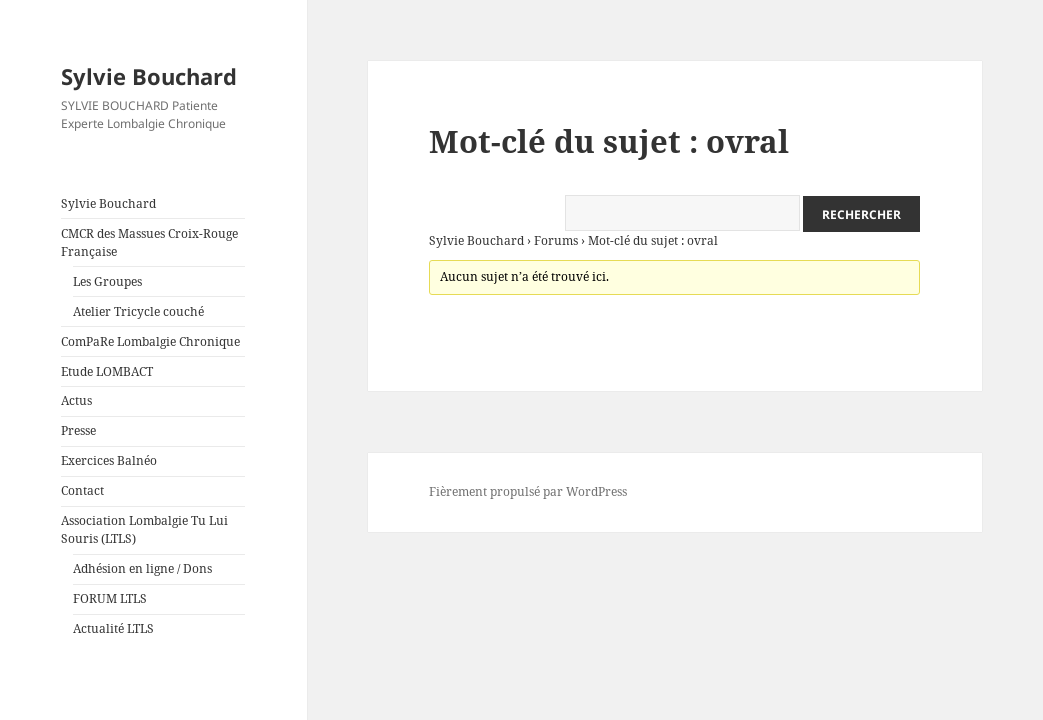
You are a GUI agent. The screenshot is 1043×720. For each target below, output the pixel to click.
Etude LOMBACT (107, 371)
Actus (76, 400)
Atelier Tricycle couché (138, 311)
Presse (78, 430)
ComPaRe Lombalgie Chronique (150, 341)
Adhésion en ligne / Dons (142, 568)
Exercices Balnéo (109, 460)
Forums (556, 240)
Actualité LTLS (113, 628)
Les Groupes (107, 281)
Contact (82, 490)
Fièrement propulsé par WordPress (528, 491)
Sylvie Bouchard (149, 76)
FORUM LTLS (110, 598)
